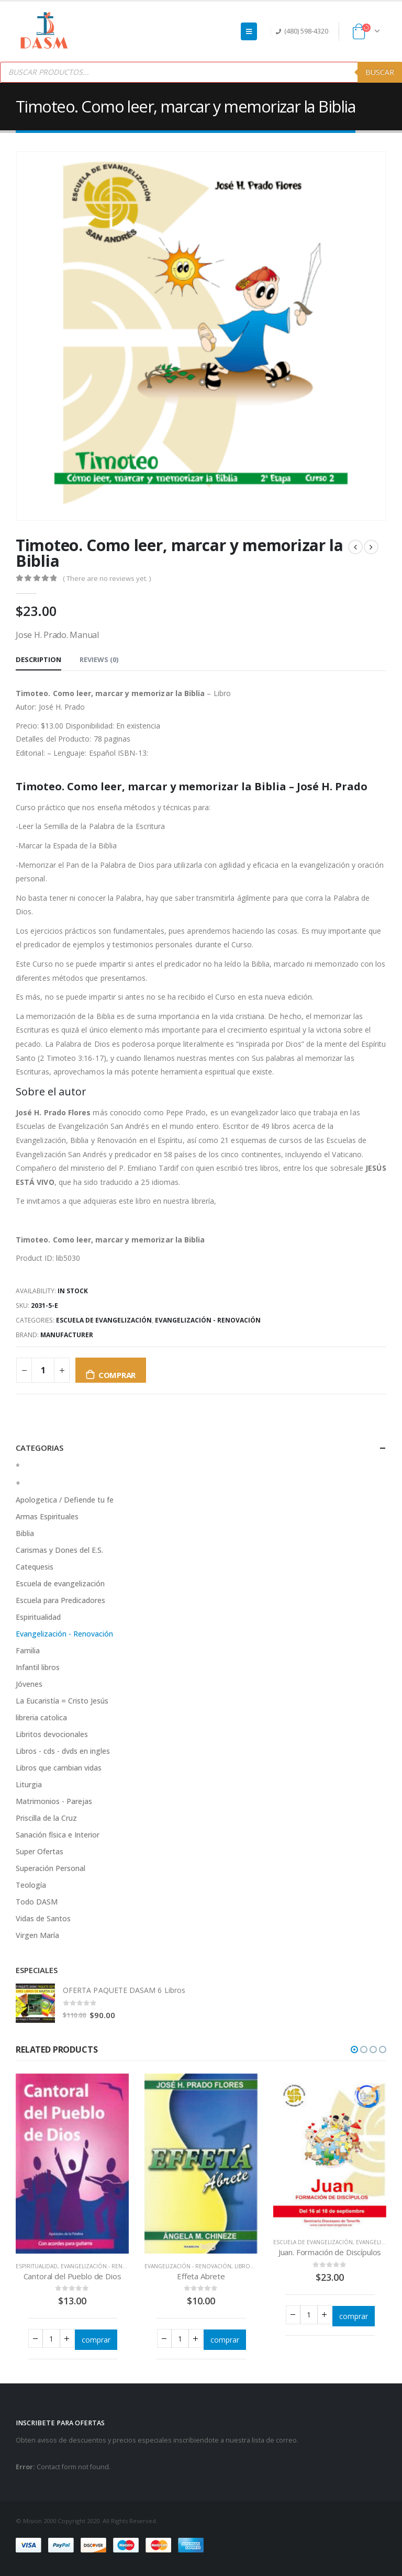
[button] (354, 2049)
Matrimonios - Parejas (54, 1801)
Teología (31, 1885)
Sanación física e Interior (57, 1835)
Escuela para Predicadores (60, 1600)
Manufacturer (66, 1334)
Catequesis (34, 1567)
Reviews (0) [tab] (99, 659)
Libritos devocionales (52, 1734)
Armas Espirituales (47, 1516)
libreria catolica (41, 1717)
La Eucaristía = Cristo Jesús (62, 1701)
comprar (117, 1375)
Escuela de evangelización (104, 1320)
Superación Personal (50, 1868)
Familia (28, 1650)
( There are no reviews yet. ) (107, 578)
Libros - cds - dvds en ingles (63, 1751)
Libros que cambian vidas (59, 1768)
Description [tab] (38, 659)
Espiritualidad (38, 1617)
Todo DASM (37, 1902)
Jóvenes (29, 1684)
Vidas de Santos (43, 1918)
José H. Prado (62, 707)
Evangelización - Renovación (208, 1320)
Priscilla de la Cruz (46, 1818)
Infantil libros (38, 1667)
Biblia (25, 1533)
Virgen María (37, 1935)
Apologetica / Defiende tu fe (65, 1500)
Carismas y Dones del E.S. (59, 1550)
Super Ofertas (39, 1851)
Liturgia (29, 1784)
